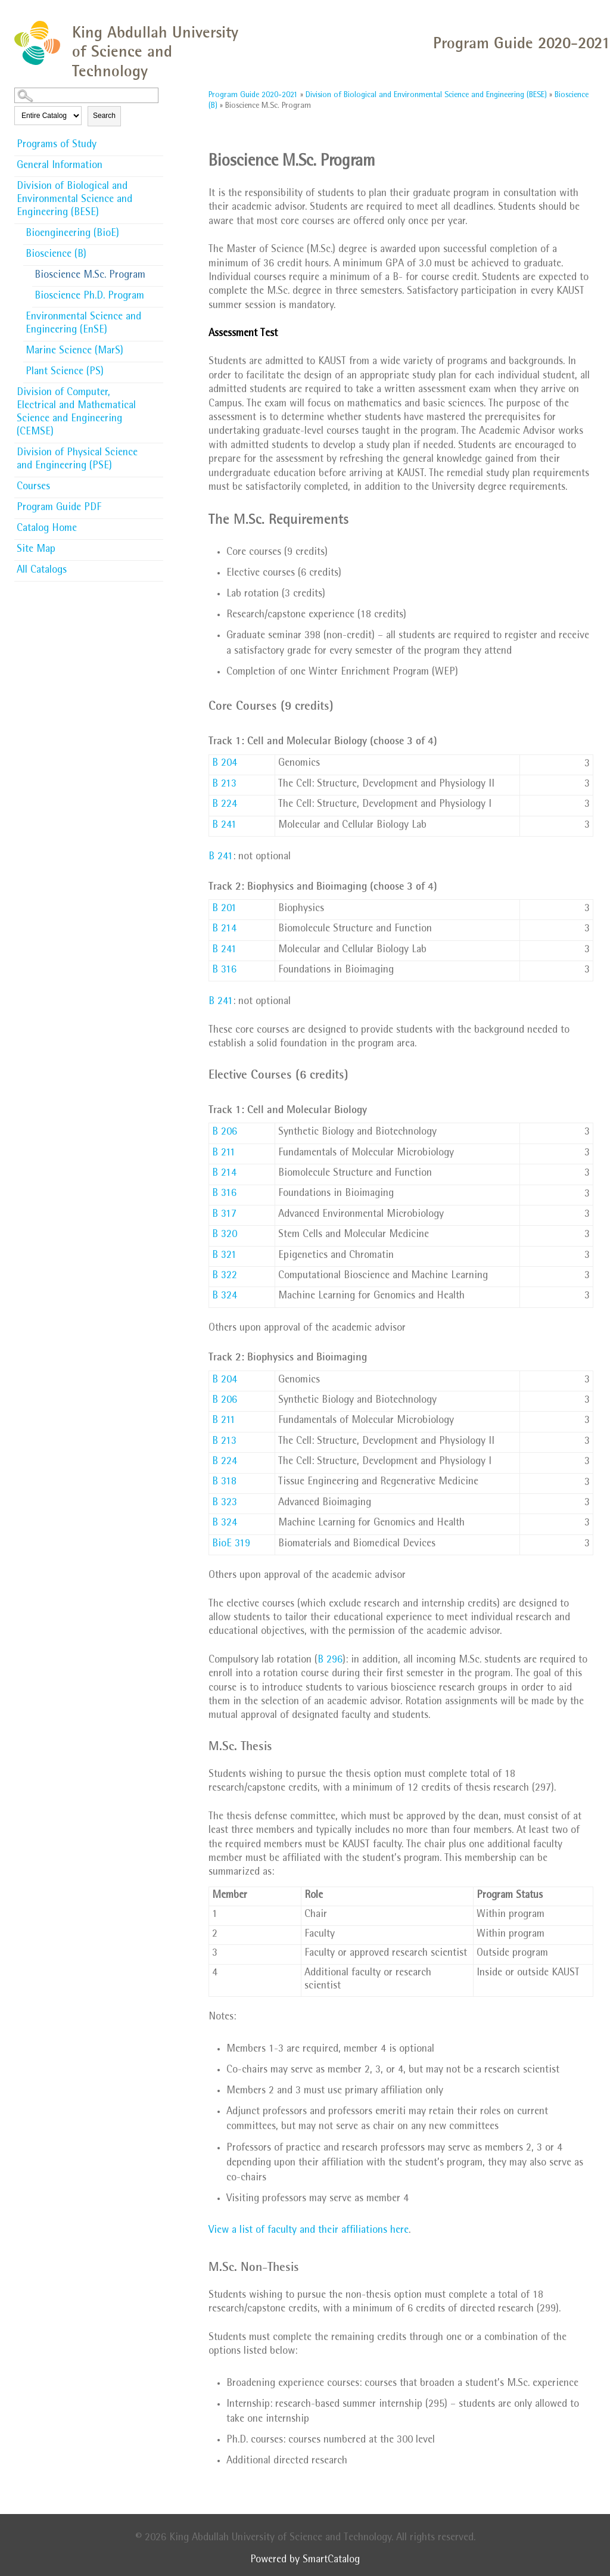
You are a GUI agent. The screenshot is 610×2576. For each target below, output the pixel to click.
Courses (33, 487)
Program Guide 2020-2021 (253, 95)
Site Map (36, 550)
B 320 (224, 1235)
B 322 (224, 1276)
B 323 (224, 1503)
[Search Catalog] (86, 95)
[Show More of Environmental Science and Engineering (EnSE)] (157, 313)
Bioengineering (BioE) (72, 234)
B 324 (224, 1296)
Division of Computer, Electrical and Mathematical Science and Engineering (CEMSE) (76, 413)
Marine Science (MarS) (74, 351)
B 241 (224, 826)
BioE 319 (231, 1544)
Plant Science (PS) (65, 372)
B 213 (224, 784)
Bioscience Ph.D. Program (89, 296)
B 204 (224, 764)
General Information (59, 166)
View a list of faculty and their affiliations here (308, 2231)
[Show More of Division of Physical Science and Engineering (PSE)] (157, 449)
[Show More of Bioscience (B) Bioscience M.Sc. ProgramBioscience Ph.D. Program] (157, 254)
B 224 (224, 805)
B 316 (224, 970)
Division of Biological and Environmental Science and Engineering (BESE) (74, 200)
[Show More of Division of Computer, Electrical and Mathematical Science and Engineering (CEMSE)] (157, 389)
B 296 (330, 1660)
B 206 (224, 1132)
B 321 (224, 1256)
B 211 (223, 1153)
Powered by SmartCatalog (305, 2560)
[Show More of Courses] (157, 483)
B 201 (224, 909)
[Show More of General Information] (157, 162)
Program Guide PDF (59, 508)
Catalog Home (47, 529)
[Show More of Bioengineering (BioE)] (157, 230)
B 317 (224, 1215)
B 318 (224, 1482)
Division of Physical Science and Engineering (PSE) (77, 460)
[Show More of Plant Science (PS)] (157, 368)
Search (104, 115)
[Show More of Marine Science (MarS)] (157, 347)
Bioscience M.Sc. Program (90, 276)
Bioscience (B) (56, 255)
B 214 (224, 929)
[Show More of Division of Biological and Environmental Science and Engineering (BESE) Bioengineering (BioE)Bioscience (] (157, 186)
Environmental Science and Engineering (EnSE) (83, 324)
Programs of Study (57, 145)
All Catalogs (42, 570)
